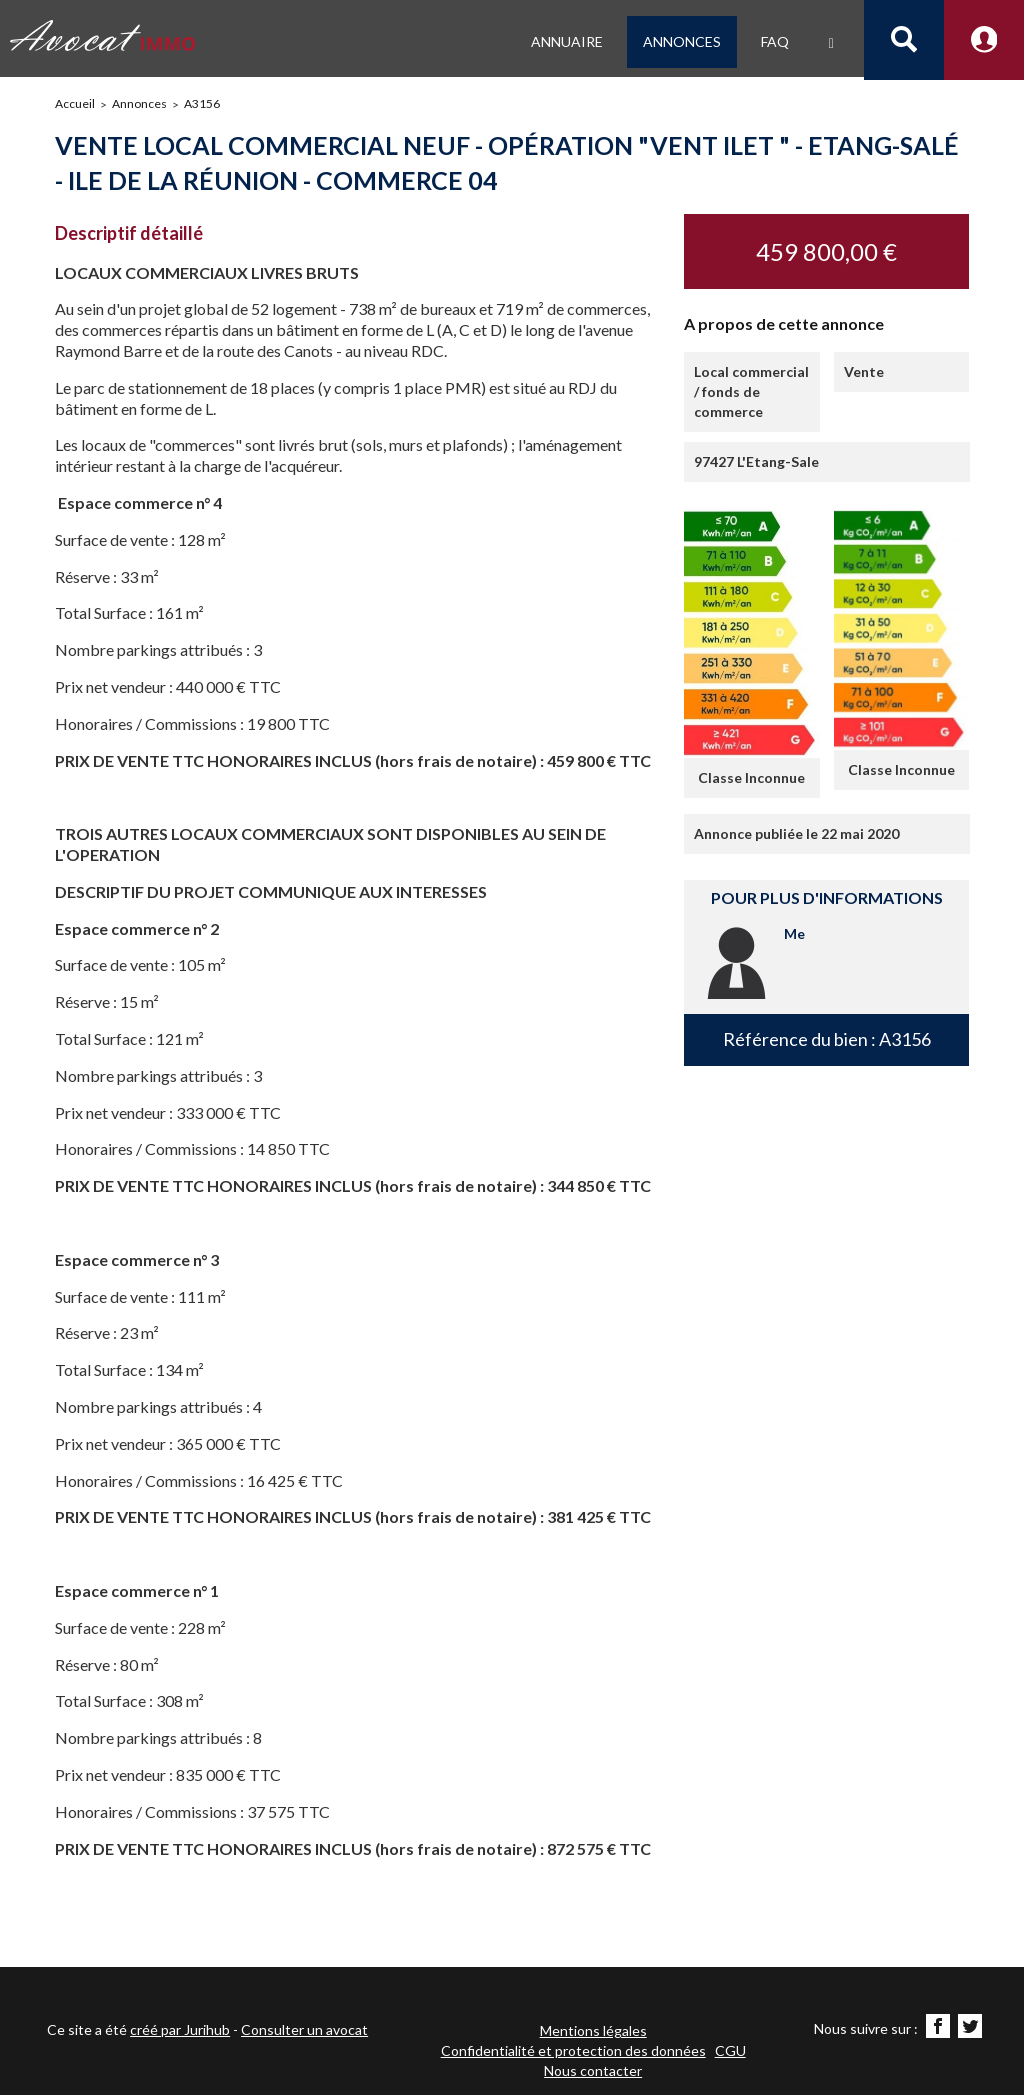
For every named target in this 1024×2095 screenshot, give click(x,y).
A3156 (202, 103)
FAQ (775, 41)
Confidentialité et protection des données (573, 2050)
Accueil (75, 103)
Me (794, 933)
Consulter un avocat (304, 2029)
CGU (730, 2050)
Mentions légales (593, 2030)
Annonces (682, 41)
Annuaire (567, 41)
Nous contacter (593, 2070)
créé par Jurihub (180, 2029)
